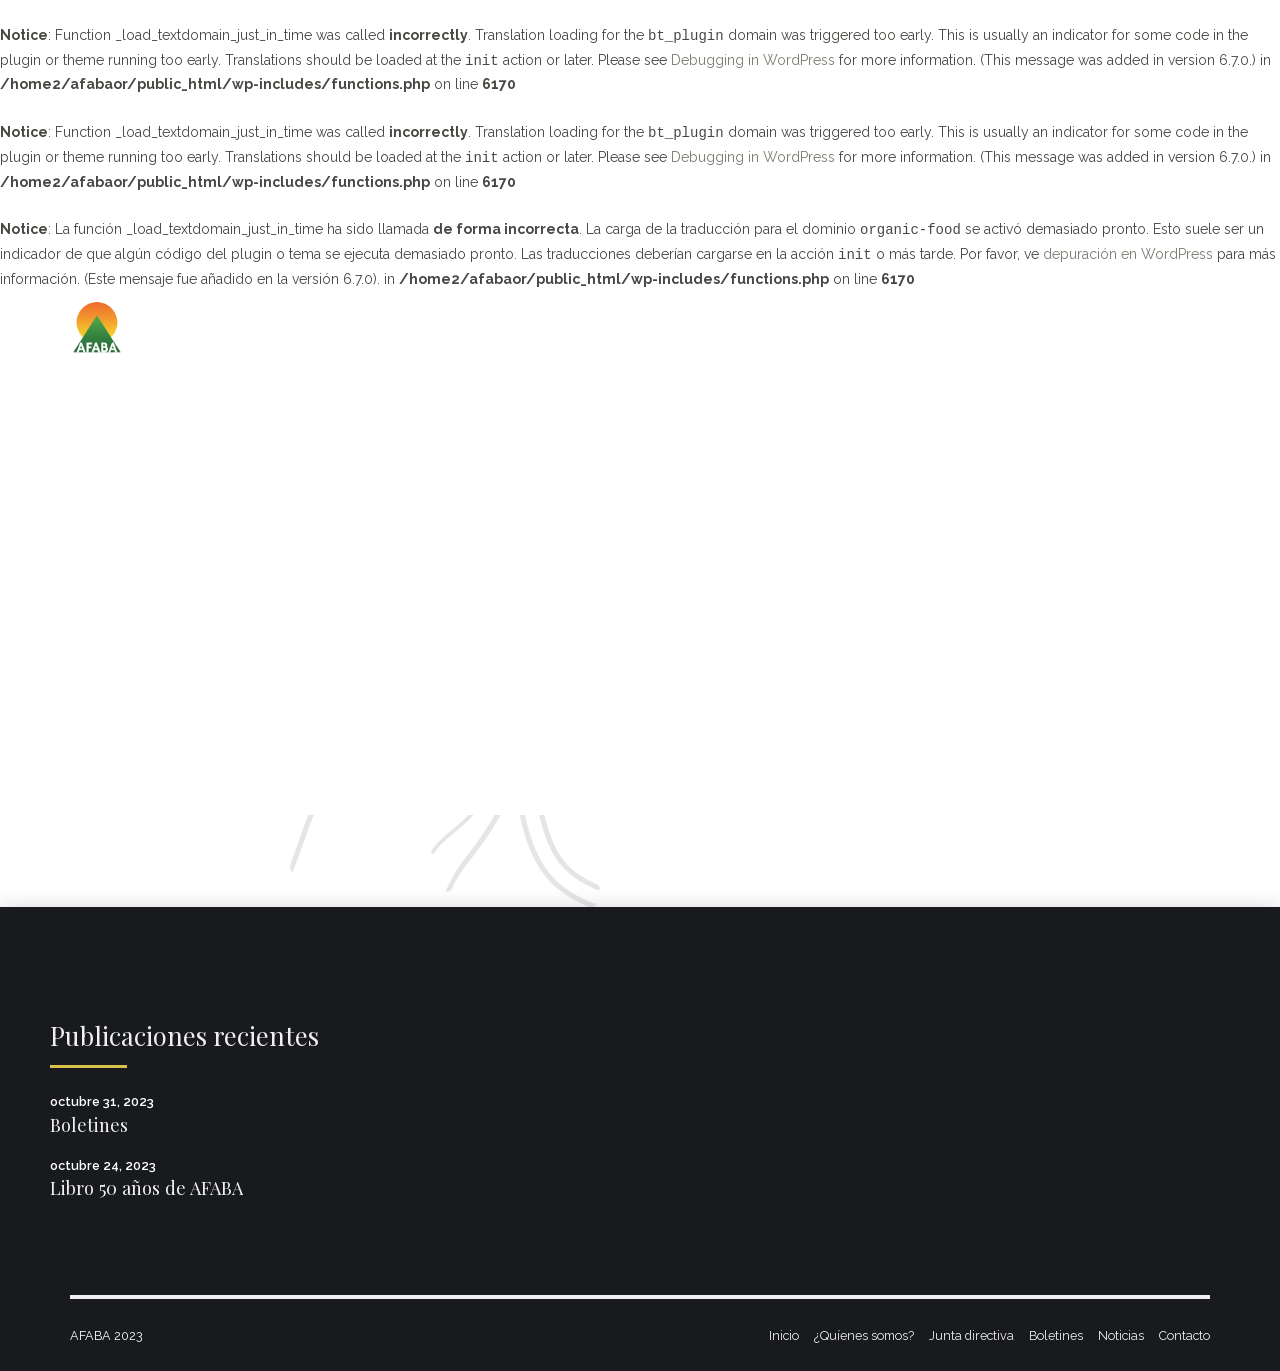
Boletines (89, 1124)
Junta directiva (971, 1335)
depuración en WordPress (1128, 255)
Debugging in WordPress (753, 61)
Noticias (1121, 1335)
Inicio (784, 1335)
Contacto (1184, 1335)
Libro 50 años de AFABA (146, 1187)
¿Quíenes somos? (864, 1335)
